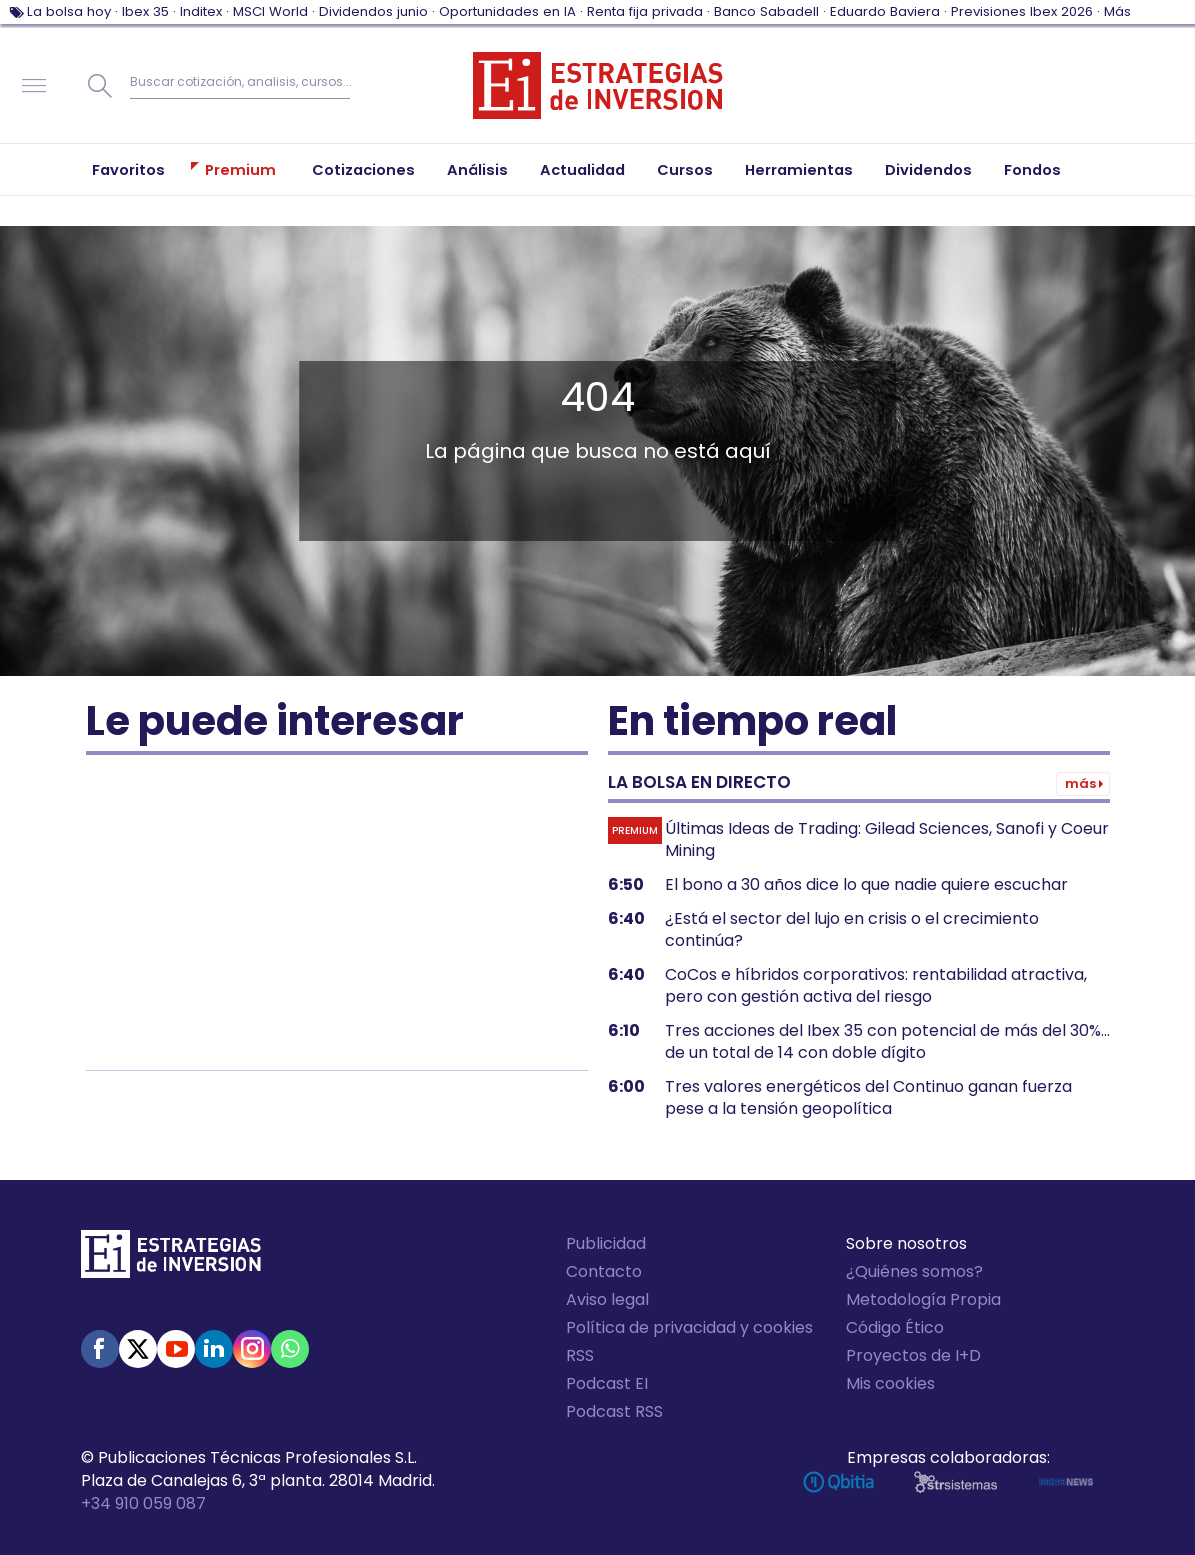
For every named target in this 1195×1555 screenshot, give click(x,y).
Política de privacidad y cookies (689, 1327)
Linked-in (214, 1349)
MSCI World (270, 11)
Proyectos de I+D (913, 1355)
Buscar (100, 86)
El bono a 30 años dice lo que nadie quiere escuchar (866, 885)
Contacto (604, 1271)
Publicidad (606, 1243)
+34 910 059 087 (143, 1503)
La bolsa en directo (699, 782)
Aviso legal (607, 1299)
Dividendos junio (373, 11)
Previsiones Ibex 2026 (1022, 11)
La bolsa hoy (69, 11)
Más (1117, 11)
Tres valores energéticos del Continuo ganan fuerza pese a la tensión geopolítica (868, 1098)
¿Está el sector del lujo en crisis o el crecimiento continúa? (852, 930)
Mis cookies (890, 1383)
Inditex (201, 11)
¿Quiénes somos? (914, 1271)
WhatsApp (290, 1349)
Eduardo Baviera (885, 11)
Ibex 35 (145, 11)
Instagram (252, 1349)
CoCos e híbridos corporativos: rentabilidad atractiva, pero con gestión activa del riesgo (876, 986)
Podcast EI (607, 1383)
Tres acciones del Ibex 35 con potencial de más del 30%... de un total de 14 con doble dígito (887, 1042)
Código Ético (895, 1327)
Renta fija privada (645, 11)
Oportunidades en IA (507, 11)
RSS (580, 1355)
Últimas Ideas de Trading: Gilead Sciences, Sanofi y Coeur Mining (887, 840)
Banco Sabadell (766, 11)
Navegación (34, 86)
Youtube (176, 1349)
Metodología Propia (923, 1299)
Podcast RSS (614, 1411)
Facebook (100, 1349)
